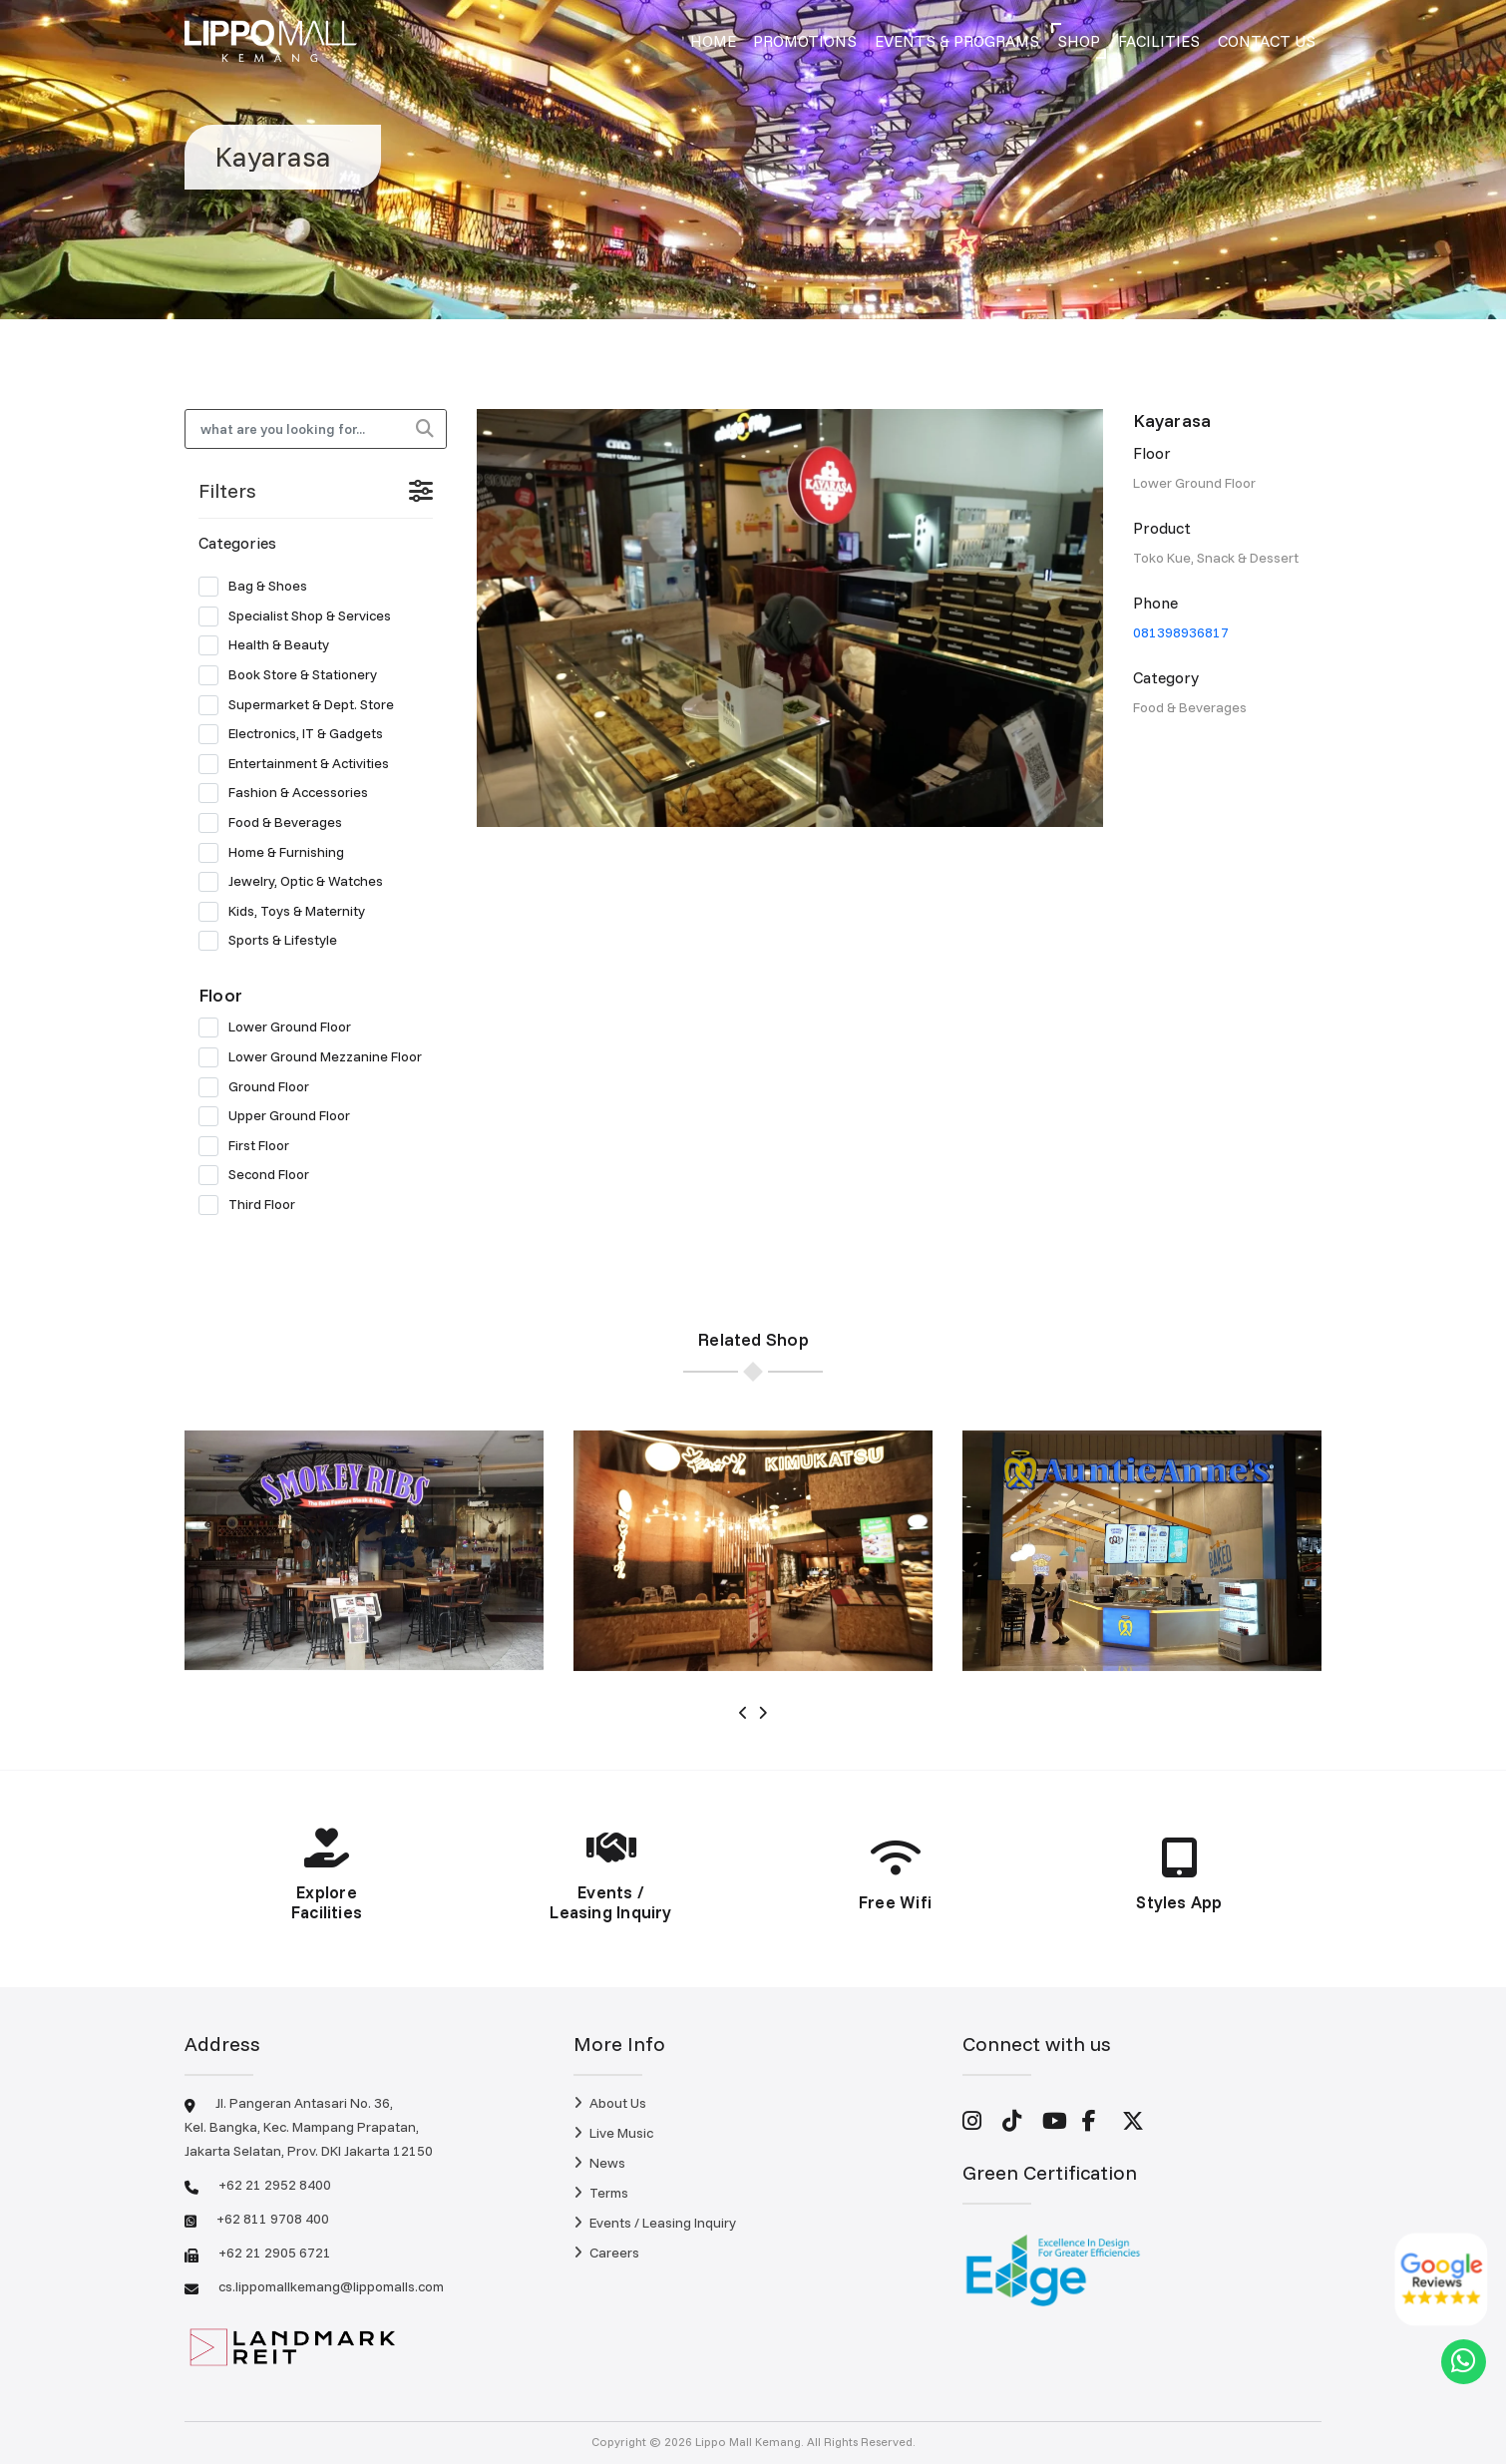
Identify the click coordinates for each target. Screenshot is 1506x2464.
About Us (609, 2103)
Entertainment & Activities (300, 764)
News (599, 2163)
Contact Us (1267, 41)
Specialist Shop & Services (301, 616)
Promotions (805, 41)
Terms (600, 2193)
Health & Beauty (270, 645)
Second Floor (260, 1175)
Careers (606, 2252)
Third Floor (253, 1205)
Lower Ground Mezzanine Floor (315, 1057)
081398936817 (1181, 632)
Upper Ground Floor (280, 1116)
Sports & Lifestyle (274, 941)
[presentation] (743, 1713)
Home (713, 41)
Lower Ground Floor (281, 1027)
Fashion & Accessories (289, 793)
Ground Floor (260, 1087)
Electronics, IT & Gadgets (297, 734)
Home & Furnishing (277, 853)
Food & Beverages (276, 823)
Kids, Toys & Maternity (288, 912)
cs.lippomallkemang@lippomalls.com (331, 2286)
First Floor (250, 1146)
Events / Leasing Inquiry (654, 2223)
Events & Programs (957, 41)
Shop (1078, 41)
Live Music (613, 2133)
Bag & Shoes (259, 587)
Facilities (1159, 41)
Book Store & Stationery (294, 675)
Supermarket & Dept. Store (302, 705)
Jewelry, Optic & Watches (297, 882)
